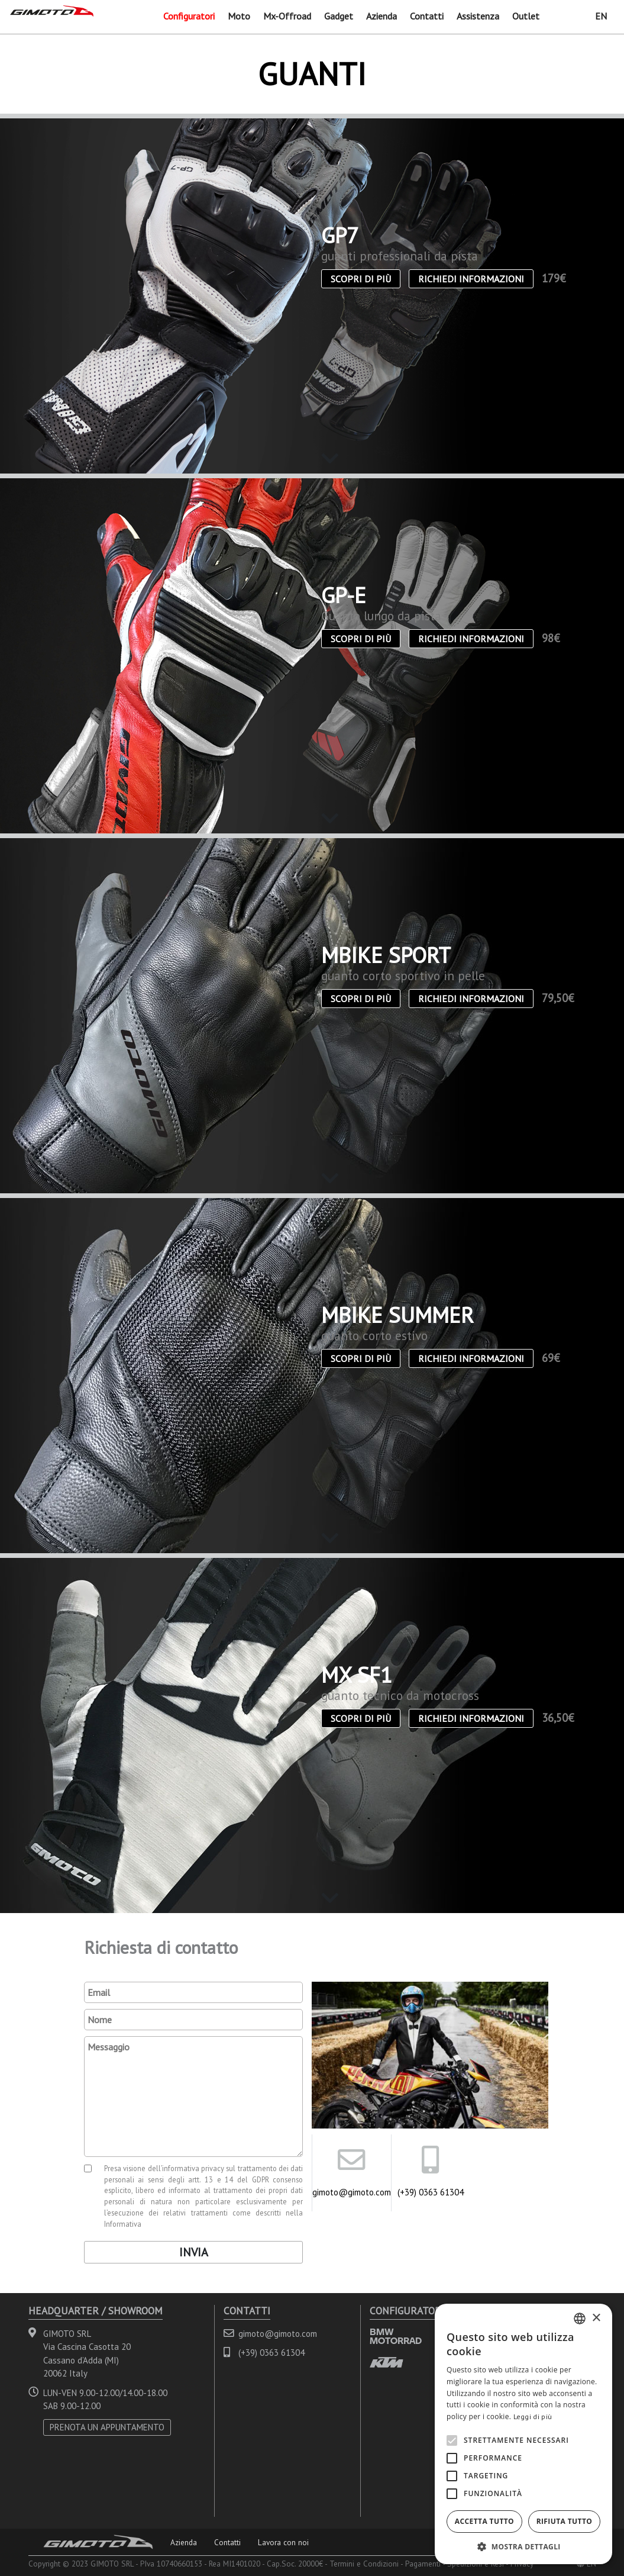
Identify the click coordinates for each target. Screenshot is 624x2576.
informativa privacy (193, 2168)
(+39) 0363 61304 (430, 2192)
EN (601, 16)
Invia (193, 2252)
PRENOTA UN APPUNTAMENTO (107, 2427)
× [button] (595, 2318)
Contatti (427, 16)
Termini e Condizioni (364, 2563)
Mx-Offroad (287, 16)
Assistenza (478, 16)
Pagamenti (423, 2563)
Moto (239, 16)
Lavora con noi (283, 2542)
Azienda (381, 16)
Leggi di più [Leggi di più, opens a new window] (532, 2416)
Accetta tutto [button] (484, 2521)
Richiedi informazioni (471, 279)
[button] (523, 2546)
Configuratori (189, 16)
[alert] (523, 2434)
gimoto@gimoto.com (351, 2192)
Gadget (338, 16)
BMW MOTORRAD (396, 2336)
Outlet (525, 16)
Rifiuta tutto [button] (564, 2521)
